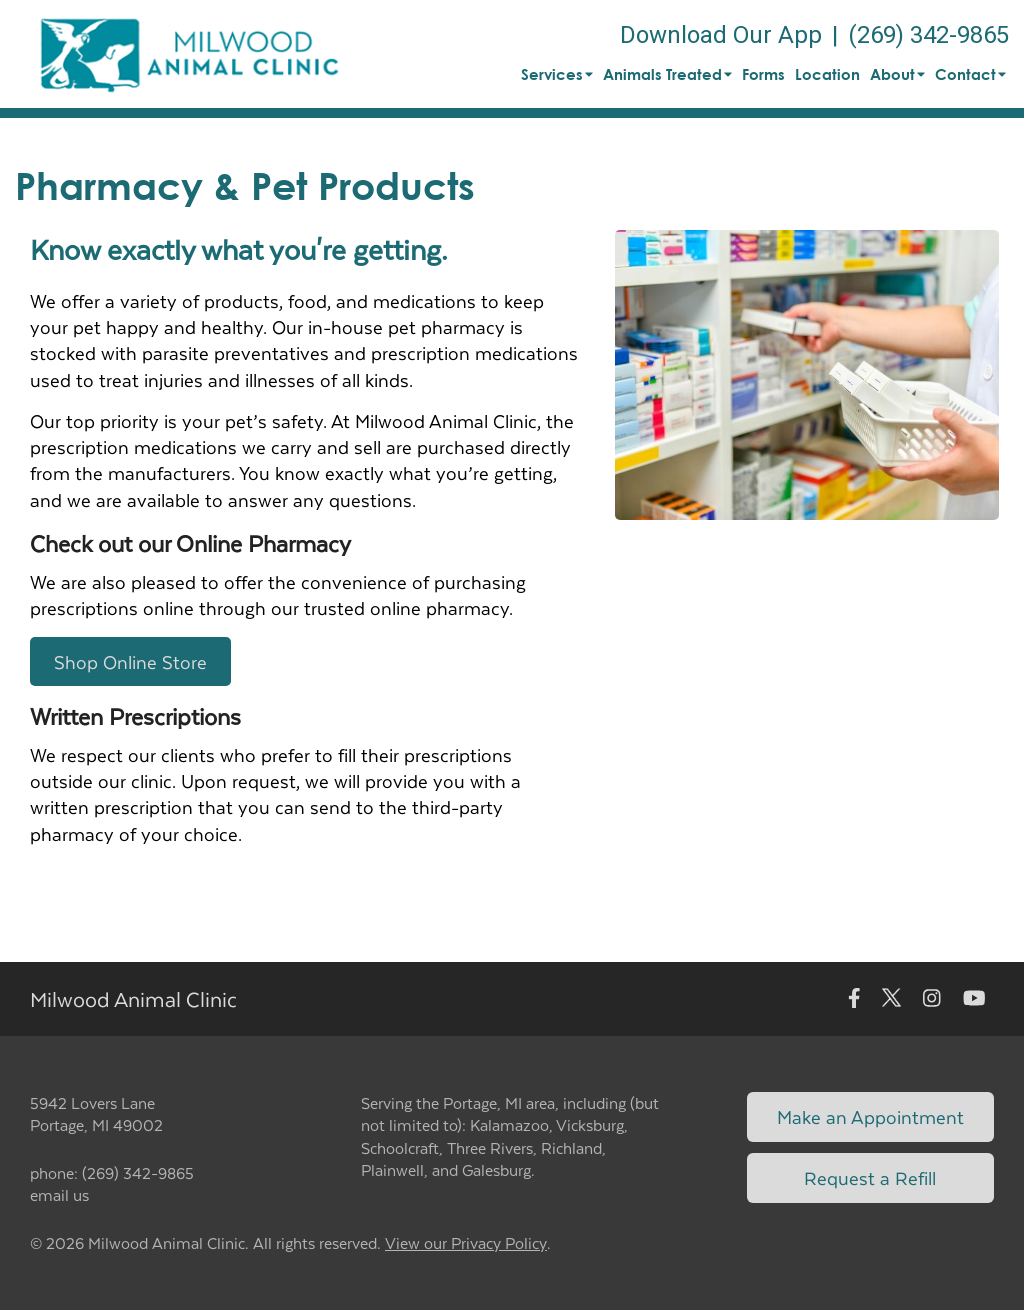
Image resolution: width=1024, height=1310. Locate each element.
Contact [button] (970, 74)
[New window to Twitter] (891, 998)
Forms (763, 74)
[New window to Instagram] (932, 998)
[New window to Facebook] (854, 998)
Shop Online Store (130, 661)
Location (827, 74)
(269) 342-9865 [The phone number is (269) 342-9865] (928, 35)
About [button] (897, 74)
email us (59, 1194)
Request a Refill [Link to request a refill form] (870, 1177)
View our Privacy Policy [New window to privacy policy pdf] (466, 1243)
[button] (189, 54)
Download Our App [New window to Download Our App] (721, 35)
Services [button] (557, 74)
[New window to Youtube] (974, 998)
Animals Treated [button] (667, 74)
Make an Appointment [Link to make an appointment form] (870, 1116)
